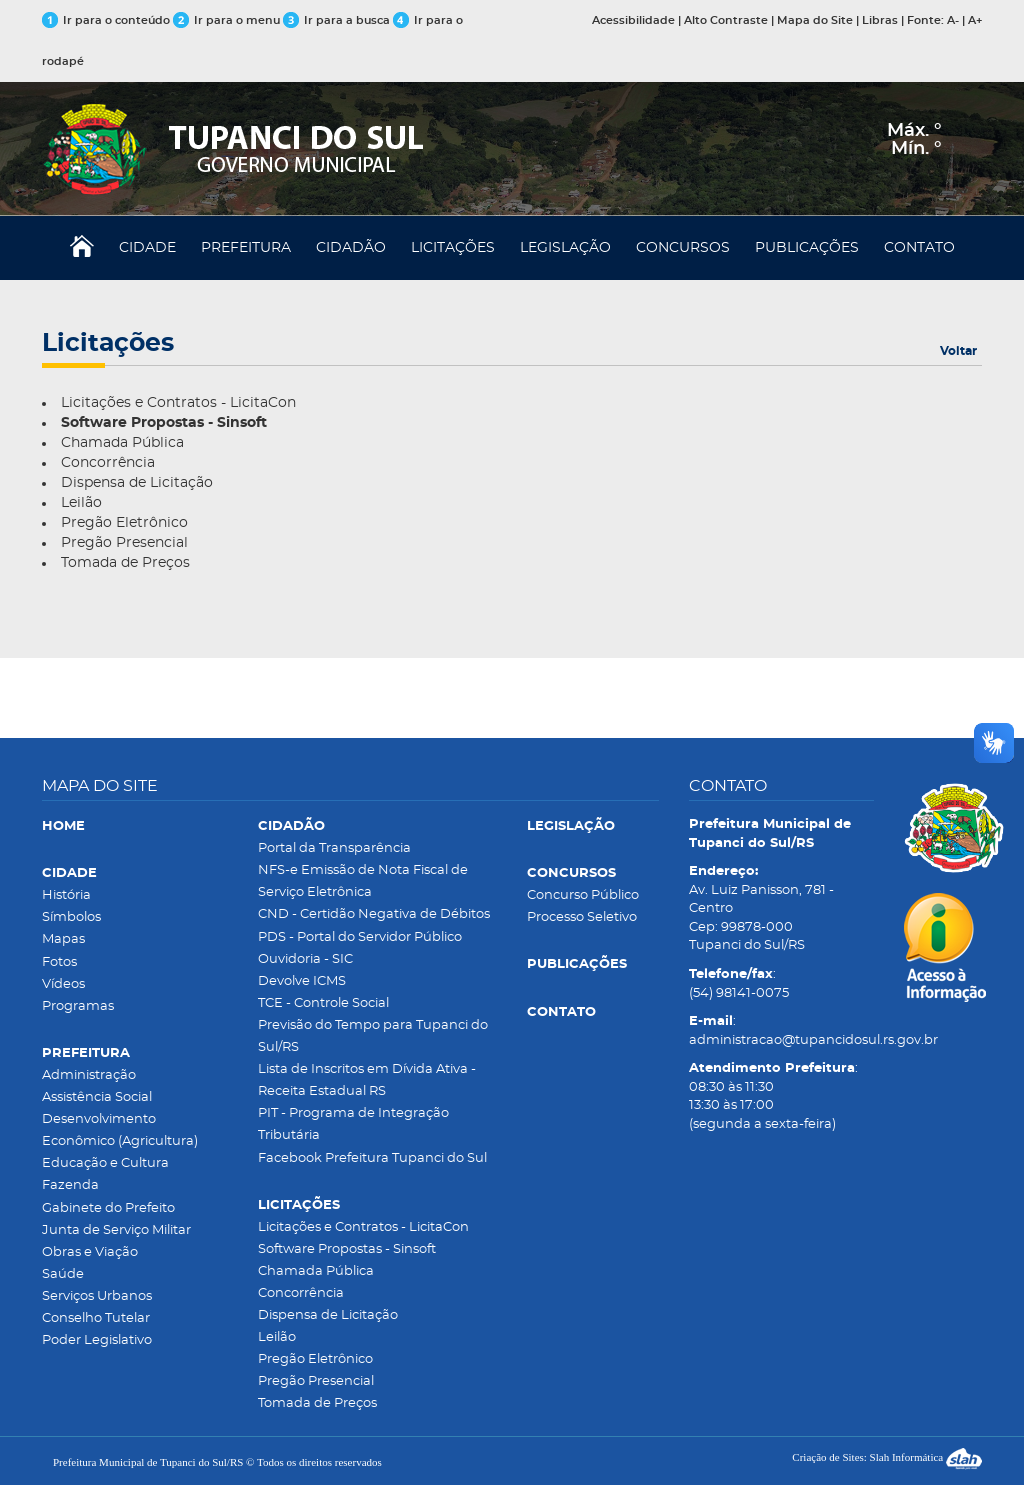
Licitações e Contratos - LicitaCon (178, 403)
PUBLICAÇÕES (807, 248)
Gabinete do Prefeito (108, 1208)
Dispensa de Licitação (137, 483)
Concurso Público (583, 895)
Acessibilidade (633, 20)
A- (953, 20)
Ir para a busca (336, 20)
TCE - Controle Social (323, 1003)
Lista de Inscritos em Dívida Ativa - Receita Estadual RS (367, 1080)
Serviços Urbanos (97, 1296)
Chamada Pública (122, 443)
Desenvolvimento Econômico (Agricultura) (120, 1130)
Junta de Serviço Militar (116, 1230)
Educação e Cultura (105, 1163)
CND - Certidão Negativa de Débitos (374, 914)
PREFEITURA (246, 248)
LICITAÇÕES (453, 248)
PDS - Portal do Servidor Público (360, 937)
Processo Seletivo (582, 917)
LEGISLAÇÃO (565, 248)
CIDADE (147, 248)
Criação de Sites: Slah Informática (887, 1457)
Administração (89, 1075)
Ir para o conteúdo (106, 20)
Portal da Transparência (334, 848)
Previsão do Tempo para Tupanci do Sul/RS (373, 1036)
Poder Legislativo (97, 1340)
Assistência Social (97, 1097)
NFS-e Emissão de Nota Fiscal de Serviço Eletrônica (363, 881)
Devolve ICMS (302, 981)
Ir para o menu (228, 20)
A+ (975, 20)
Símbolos (71, 917)
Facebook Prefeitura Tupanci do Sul (372, 1158)
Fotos (59, 962)
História (66, 895)
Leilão (81, 503)
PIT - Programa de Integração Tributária (353, 1124)
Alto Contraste (726, 20)
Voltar (958, 351)
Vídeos (63, 984)
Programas (78, 1006)
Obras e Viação (90, 1252)
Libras (880, 20)
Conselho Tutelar (96, 1318)
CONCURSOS (683, 248)
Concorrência (108, 463)
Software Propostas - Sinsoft (347, 1249)
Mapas (63, 939)
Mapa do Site (815, 20)
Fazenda (70, 1185)
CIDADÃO (351, 248)
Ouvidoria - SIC (305, 959)
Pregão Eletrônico (124, 523)
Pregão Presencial (124, 543)
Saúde (63, 1274)
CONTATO (919, 248)
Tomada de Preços (125, 563)
